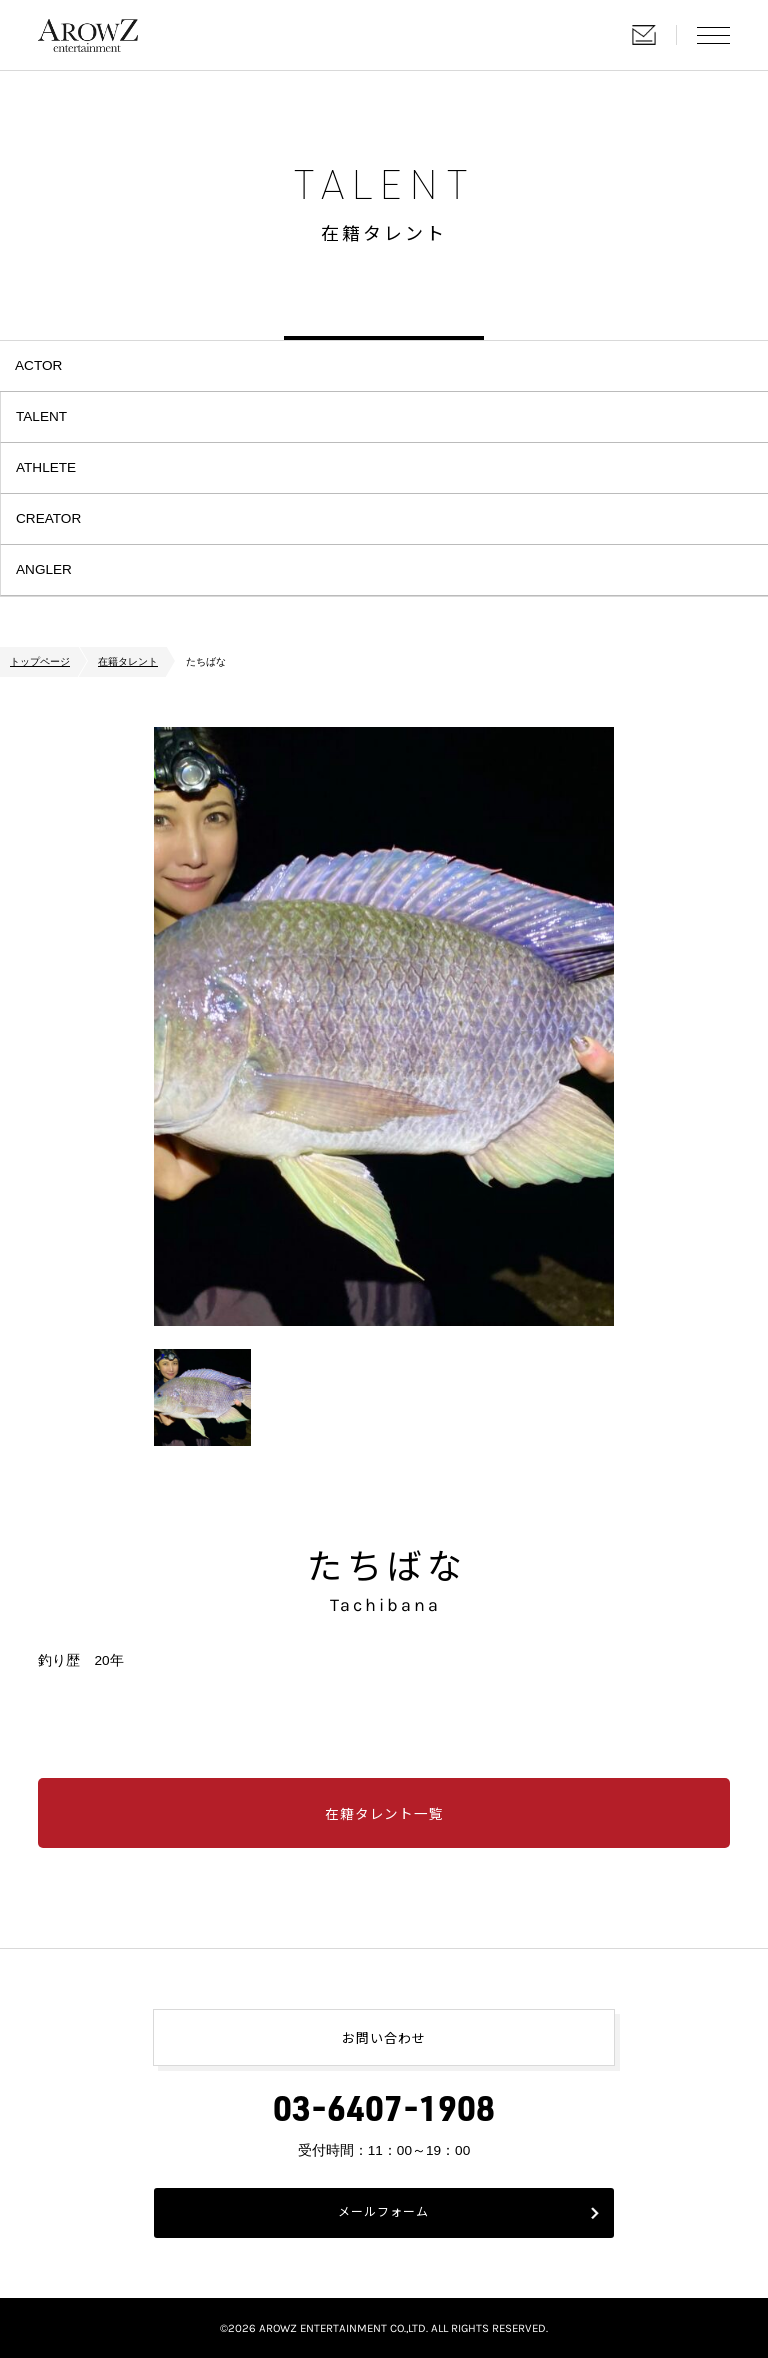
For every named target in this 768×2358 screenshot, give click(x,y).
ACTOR (38, 365)
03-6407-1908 (384, 2113)
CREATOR (48, 518)
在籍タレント (128, 661)
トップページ (40, 661)
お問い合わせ (644, 35)
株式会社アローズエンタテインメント (88, 35)
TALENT (41, 416)
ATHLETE (46, 467)
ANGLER (44, 569)
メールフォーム (383, 2213)
